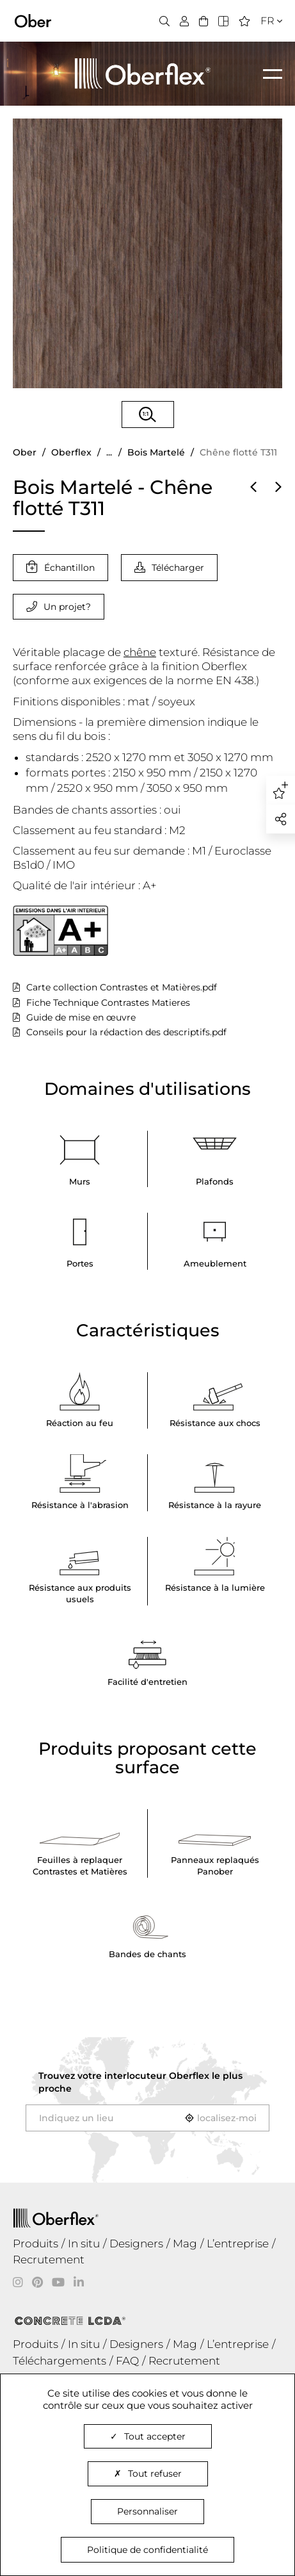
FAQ (127, 2360)
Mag (185, 2243)
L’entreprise (238, 2243)
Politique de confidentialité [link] (147, 2549)
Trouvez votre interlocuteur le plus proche (140, 2082)
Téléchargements (59, 2360)
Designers (136, 2243)
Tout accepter (148, 2436)
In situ (84, 2243)
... (109, 452)
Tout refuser (148, 2473)
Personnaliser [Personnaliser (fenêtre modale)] (147, 2511)
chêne (140, 652)
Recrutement (48, 2259)
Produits (35, 2243)
